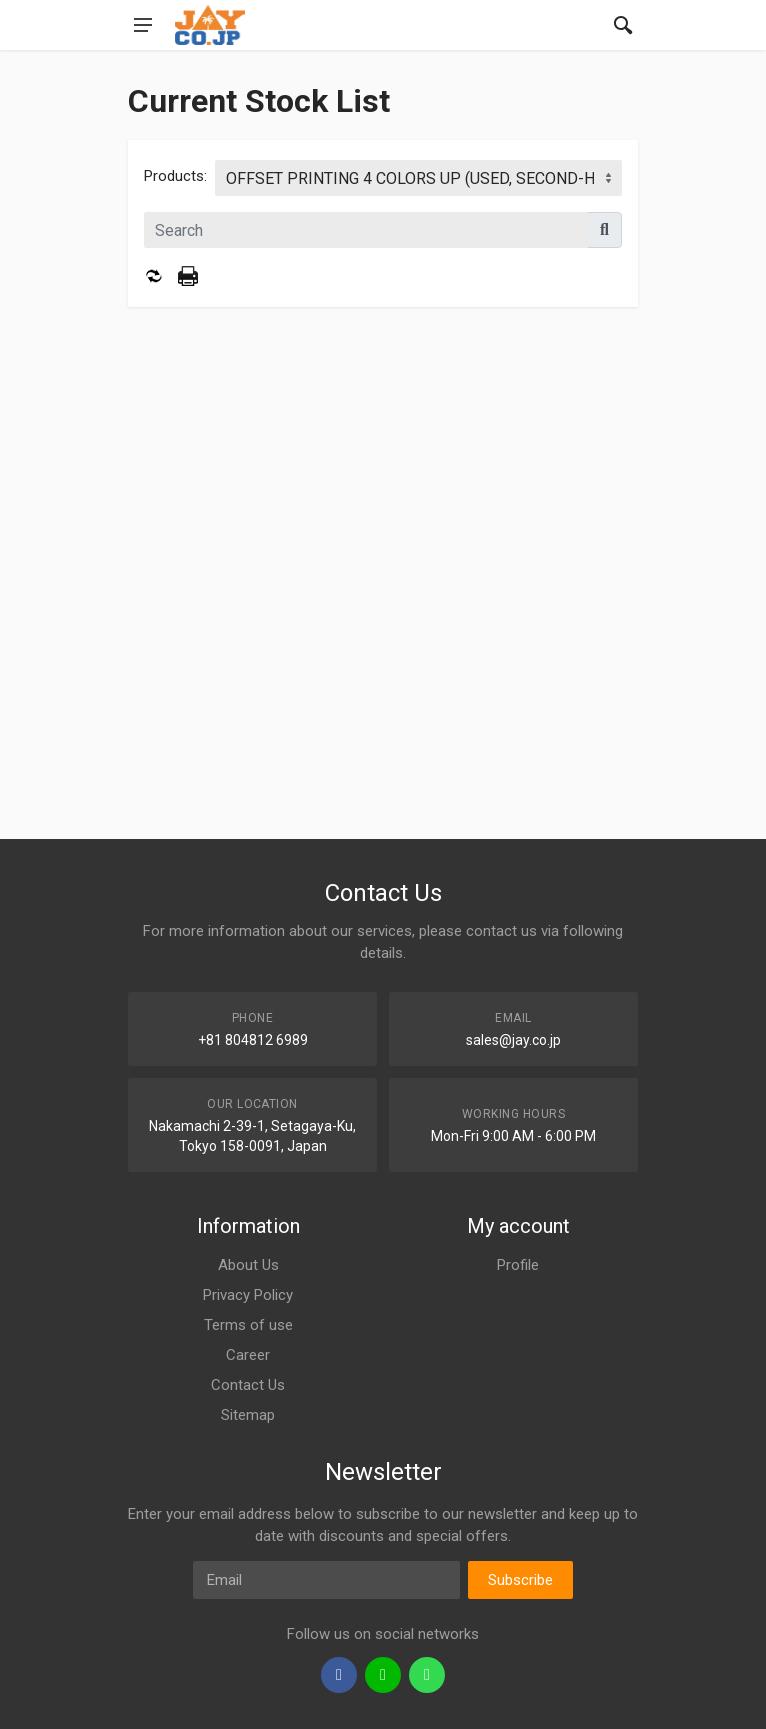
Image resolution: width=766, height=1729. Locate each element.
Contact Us (248, 1385)
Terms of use (248, 1325)
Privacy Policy (248, 1295)
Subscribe (520, 1580)
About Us (248, 1265)
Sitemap (248, 1415)
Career (248, 1355)
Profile (518, 1265)
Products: (175, 176)
